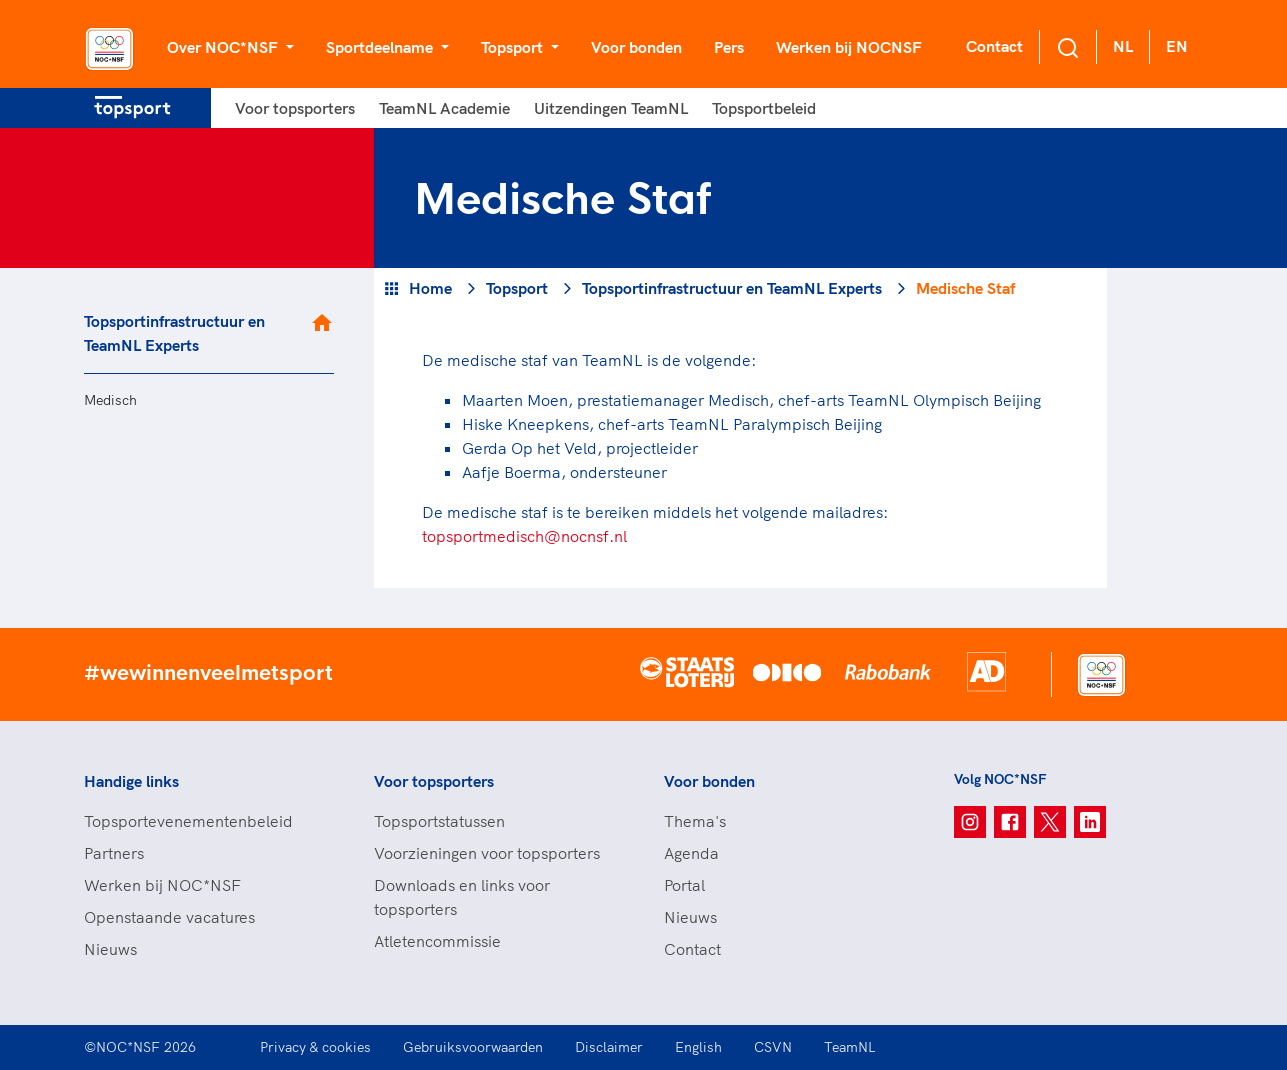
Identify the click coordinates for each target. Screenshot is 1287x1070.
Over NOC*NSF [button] (224, 47)
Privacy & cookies (315, 1047)
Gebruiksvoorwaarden (473, 1047)
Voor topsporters (295, 108)
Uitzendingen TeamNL (611, 108)
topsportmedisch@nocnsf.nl (524, 536)
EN (1177, 46)
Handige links (131, 781)
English (698, 1047)
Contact (994, 46)
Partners (114, 853)
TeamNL (850, 1047)
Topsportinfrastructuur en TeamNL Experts (174, 333)
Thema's (695, 821)
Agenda (691, 853)
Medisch (110, 400)
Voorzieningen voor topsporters (487, 853)
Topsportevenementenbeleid (188, 821)
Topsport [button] (514, 47)
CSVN (773, 1047)
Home (430, 288)
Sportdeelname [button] (381, 47)
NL (1123, 46)
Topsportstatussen (439, 821)
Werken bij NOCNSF (849, 47)
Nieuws (110, 949)
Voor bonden (636, 47)
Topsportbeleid (764, 108)
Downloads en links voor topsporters (462, 897)
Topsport (517, 288)
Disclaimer (609, 1047)
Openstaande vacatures (169, 917)
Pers (729, 47)
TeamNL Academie (444, 108)
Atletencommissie (437, 941)
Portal (684, 885)
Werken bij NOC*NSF (162, 885)
